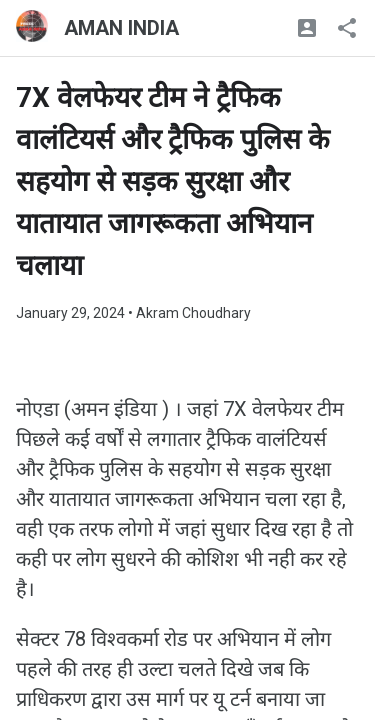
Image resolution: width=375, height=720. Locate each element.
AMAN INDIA (121, 28)
